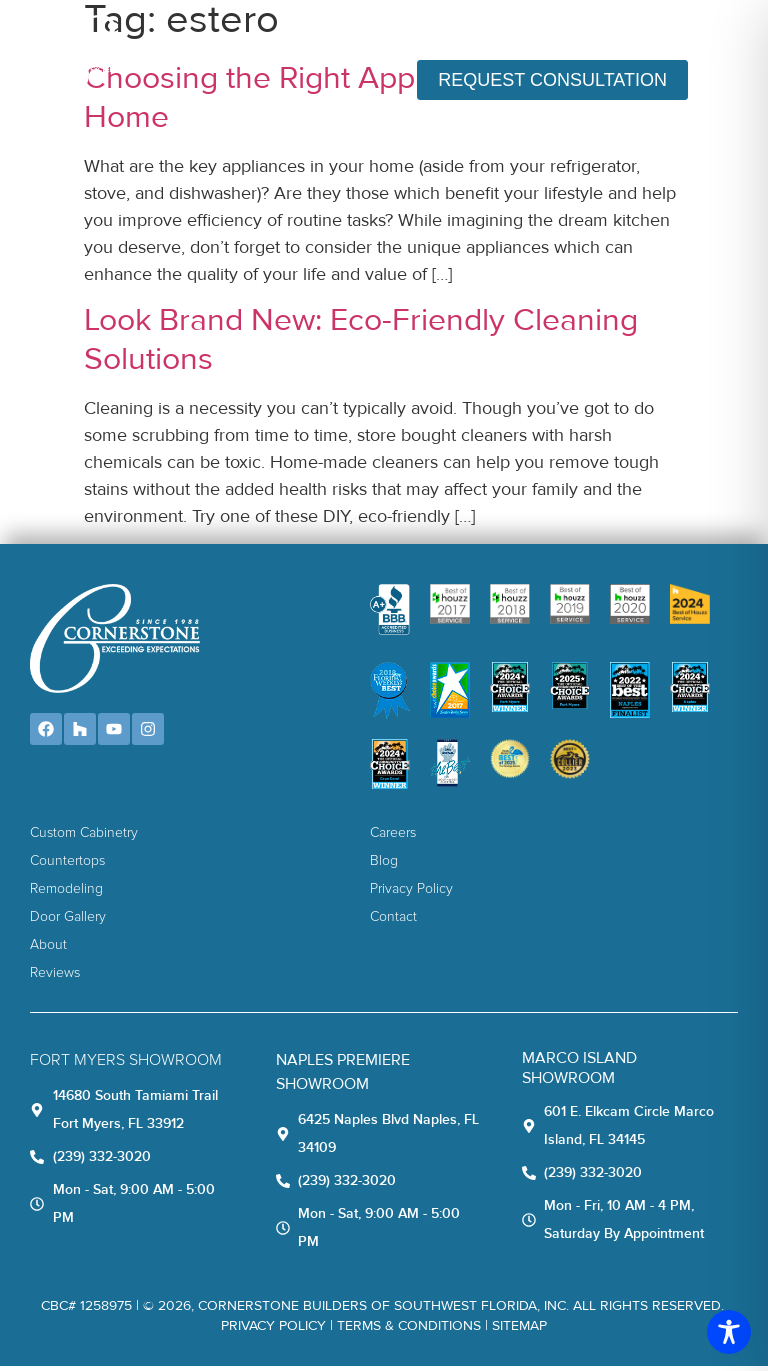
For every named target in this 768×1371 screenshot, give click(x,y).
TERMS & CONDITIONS (409, 1330)
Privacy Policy (273, 1330)
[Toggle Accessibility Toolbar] (729, 1332)
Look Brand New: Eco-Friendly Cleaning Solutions (361, 345)
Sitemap (519, 1330)
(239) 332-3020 (663, 31)
